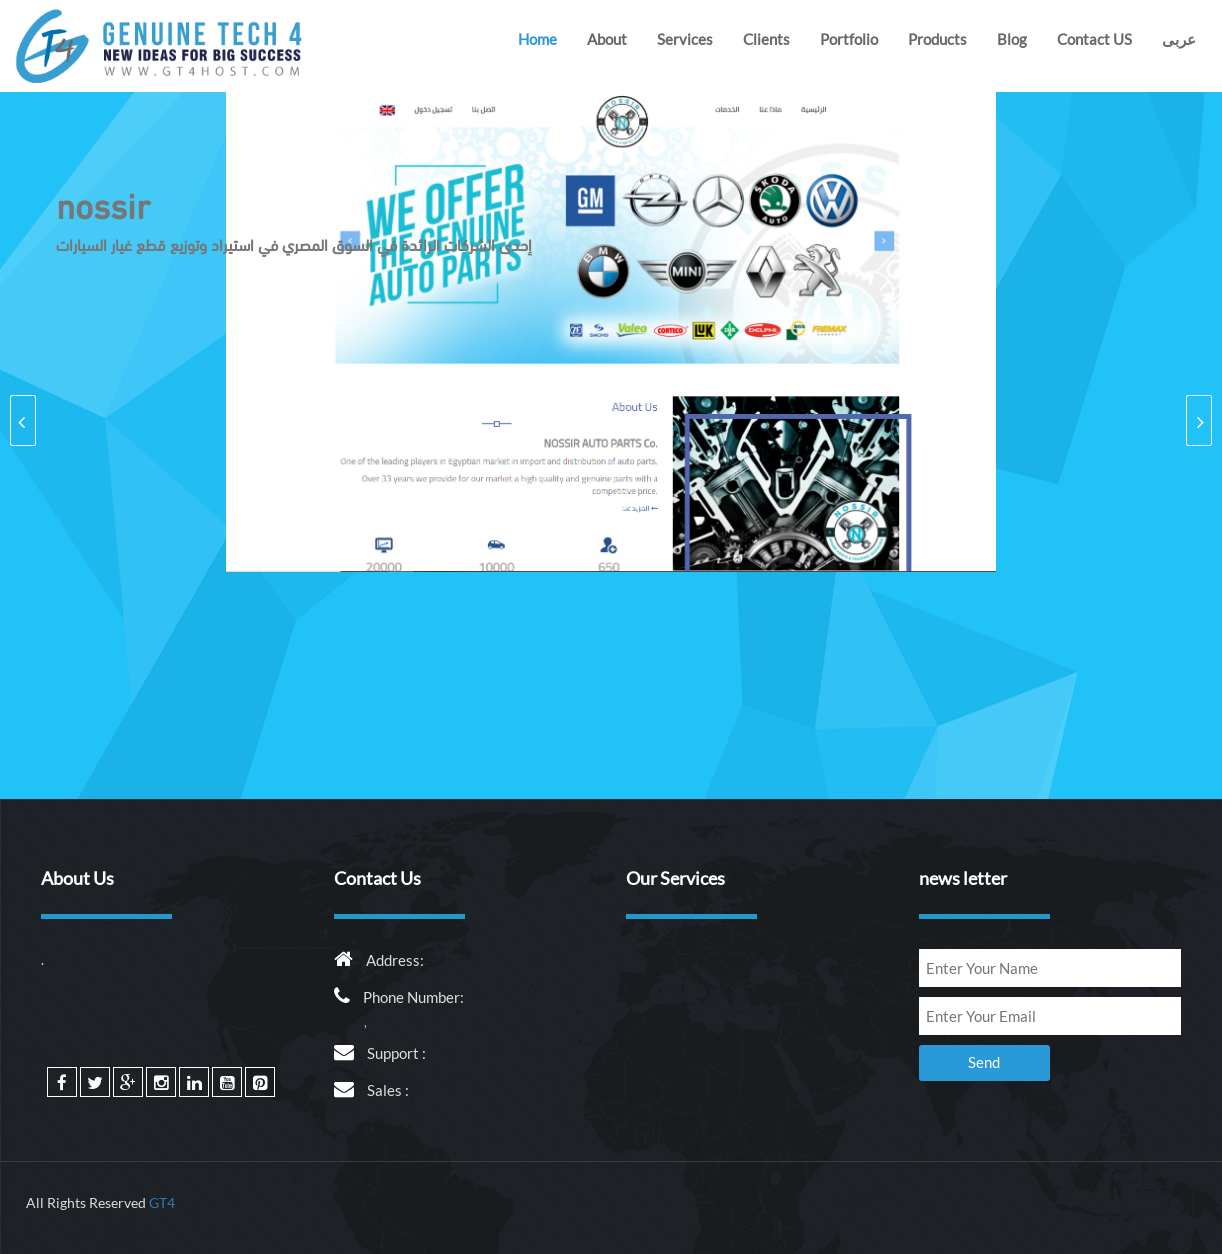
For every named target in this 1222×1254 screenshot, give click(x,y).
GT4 (162, 1202)
